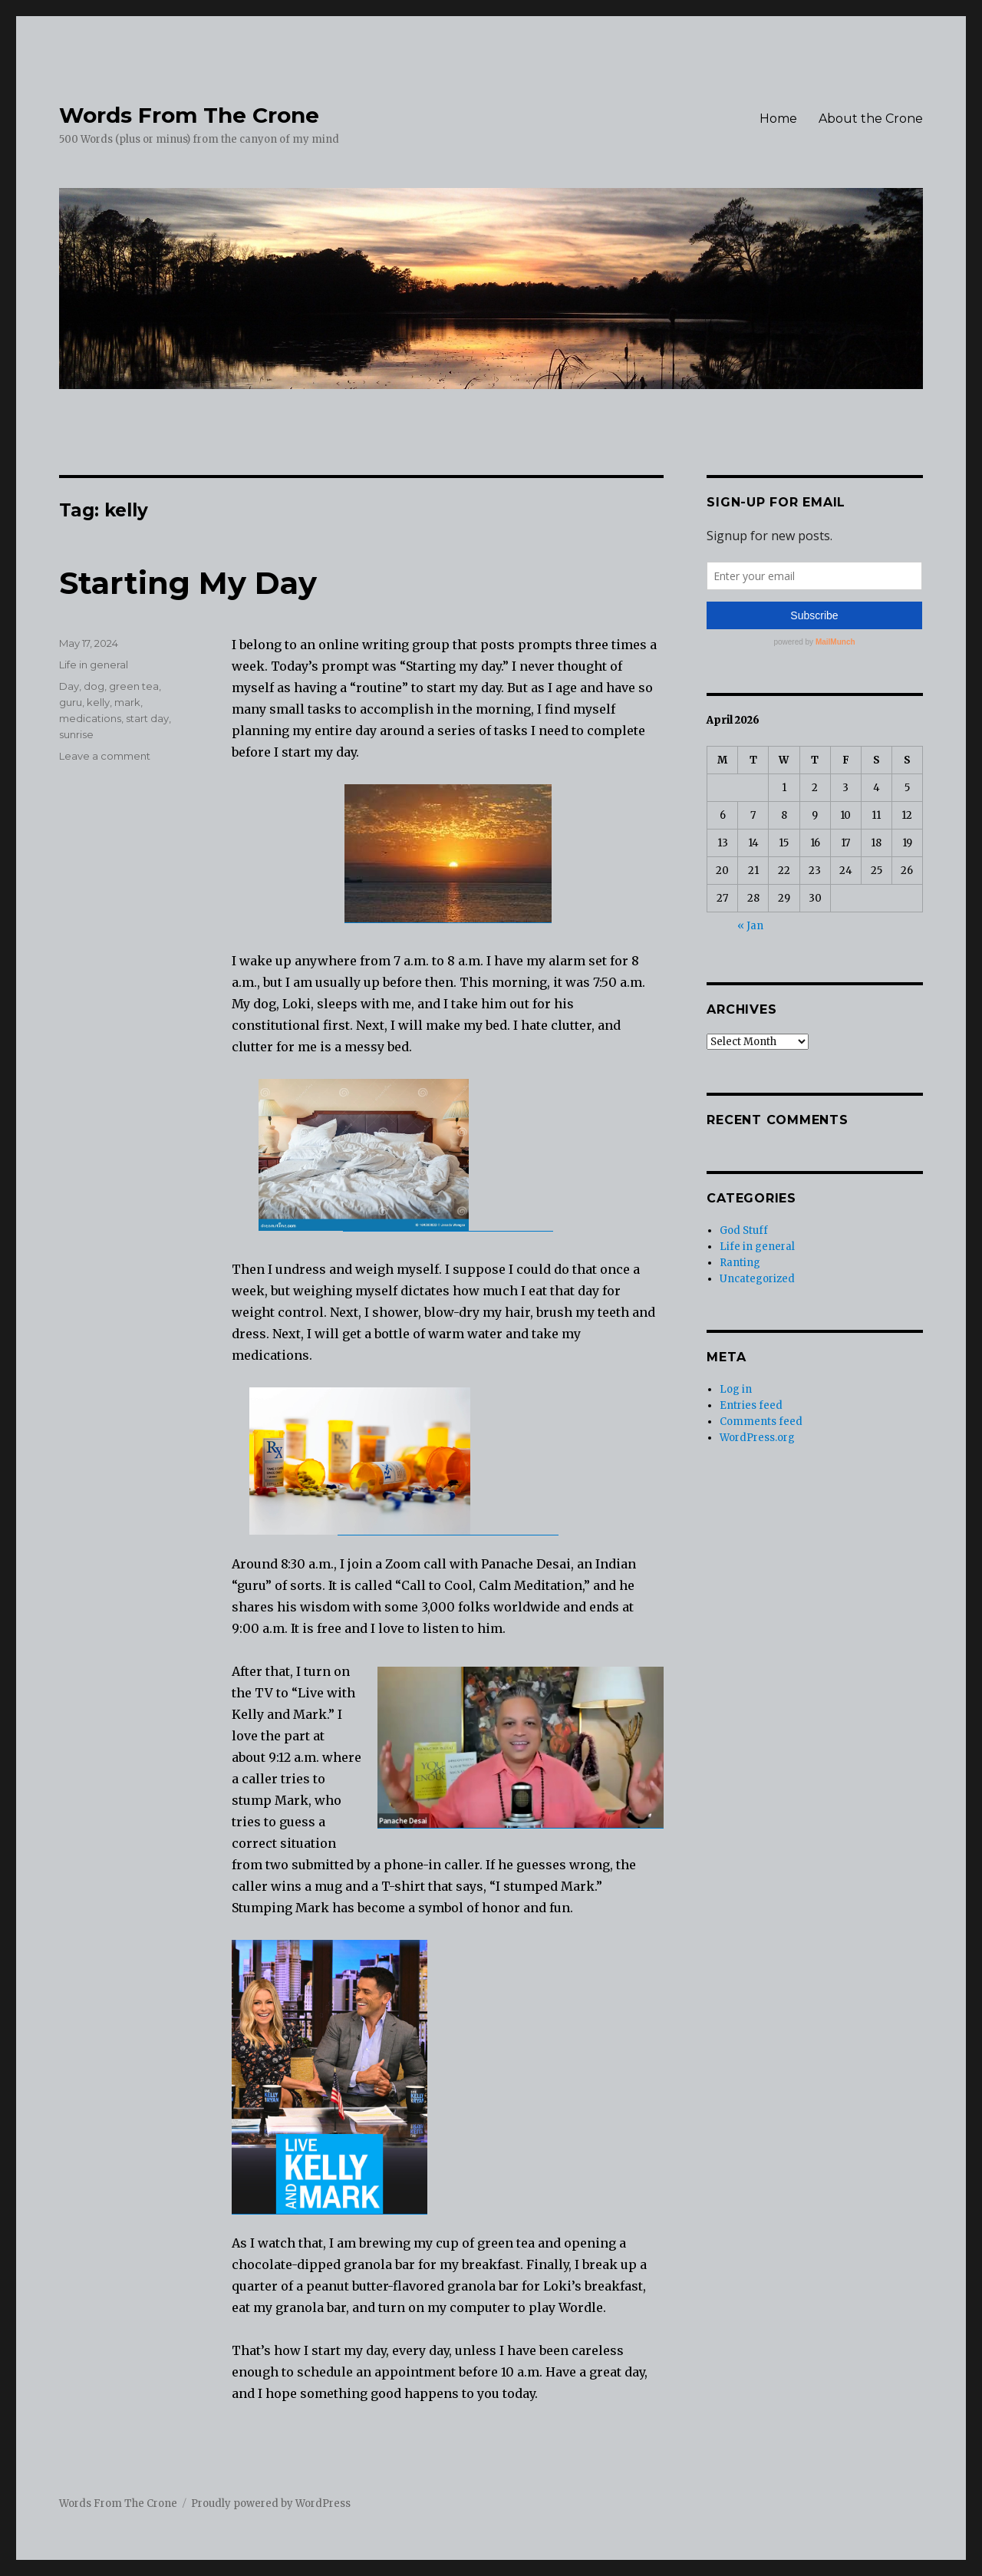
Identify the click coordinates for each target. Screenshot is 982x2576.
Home (778, 118)
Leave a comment (104, 756)
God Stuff (744, 1230)
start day (147, 718)
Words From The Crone (189, 115)
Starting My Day (188, 583)
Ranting (740, 1262)
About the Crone (871, 118)
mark (127, 702)
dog (94, 686)
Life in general (93, 664)
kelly (98, 702)
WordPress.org (757, 1437)
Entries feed (751, 1405)
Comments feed (761, 1421)
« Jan (750, 925)
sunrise (76, 734)
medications (90, 718)
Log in (736, 1389)
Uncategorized (757, 1278)
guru (70, 702)
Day (69, 686)
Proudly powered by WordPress (271, 2503)
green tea (134, 686)
